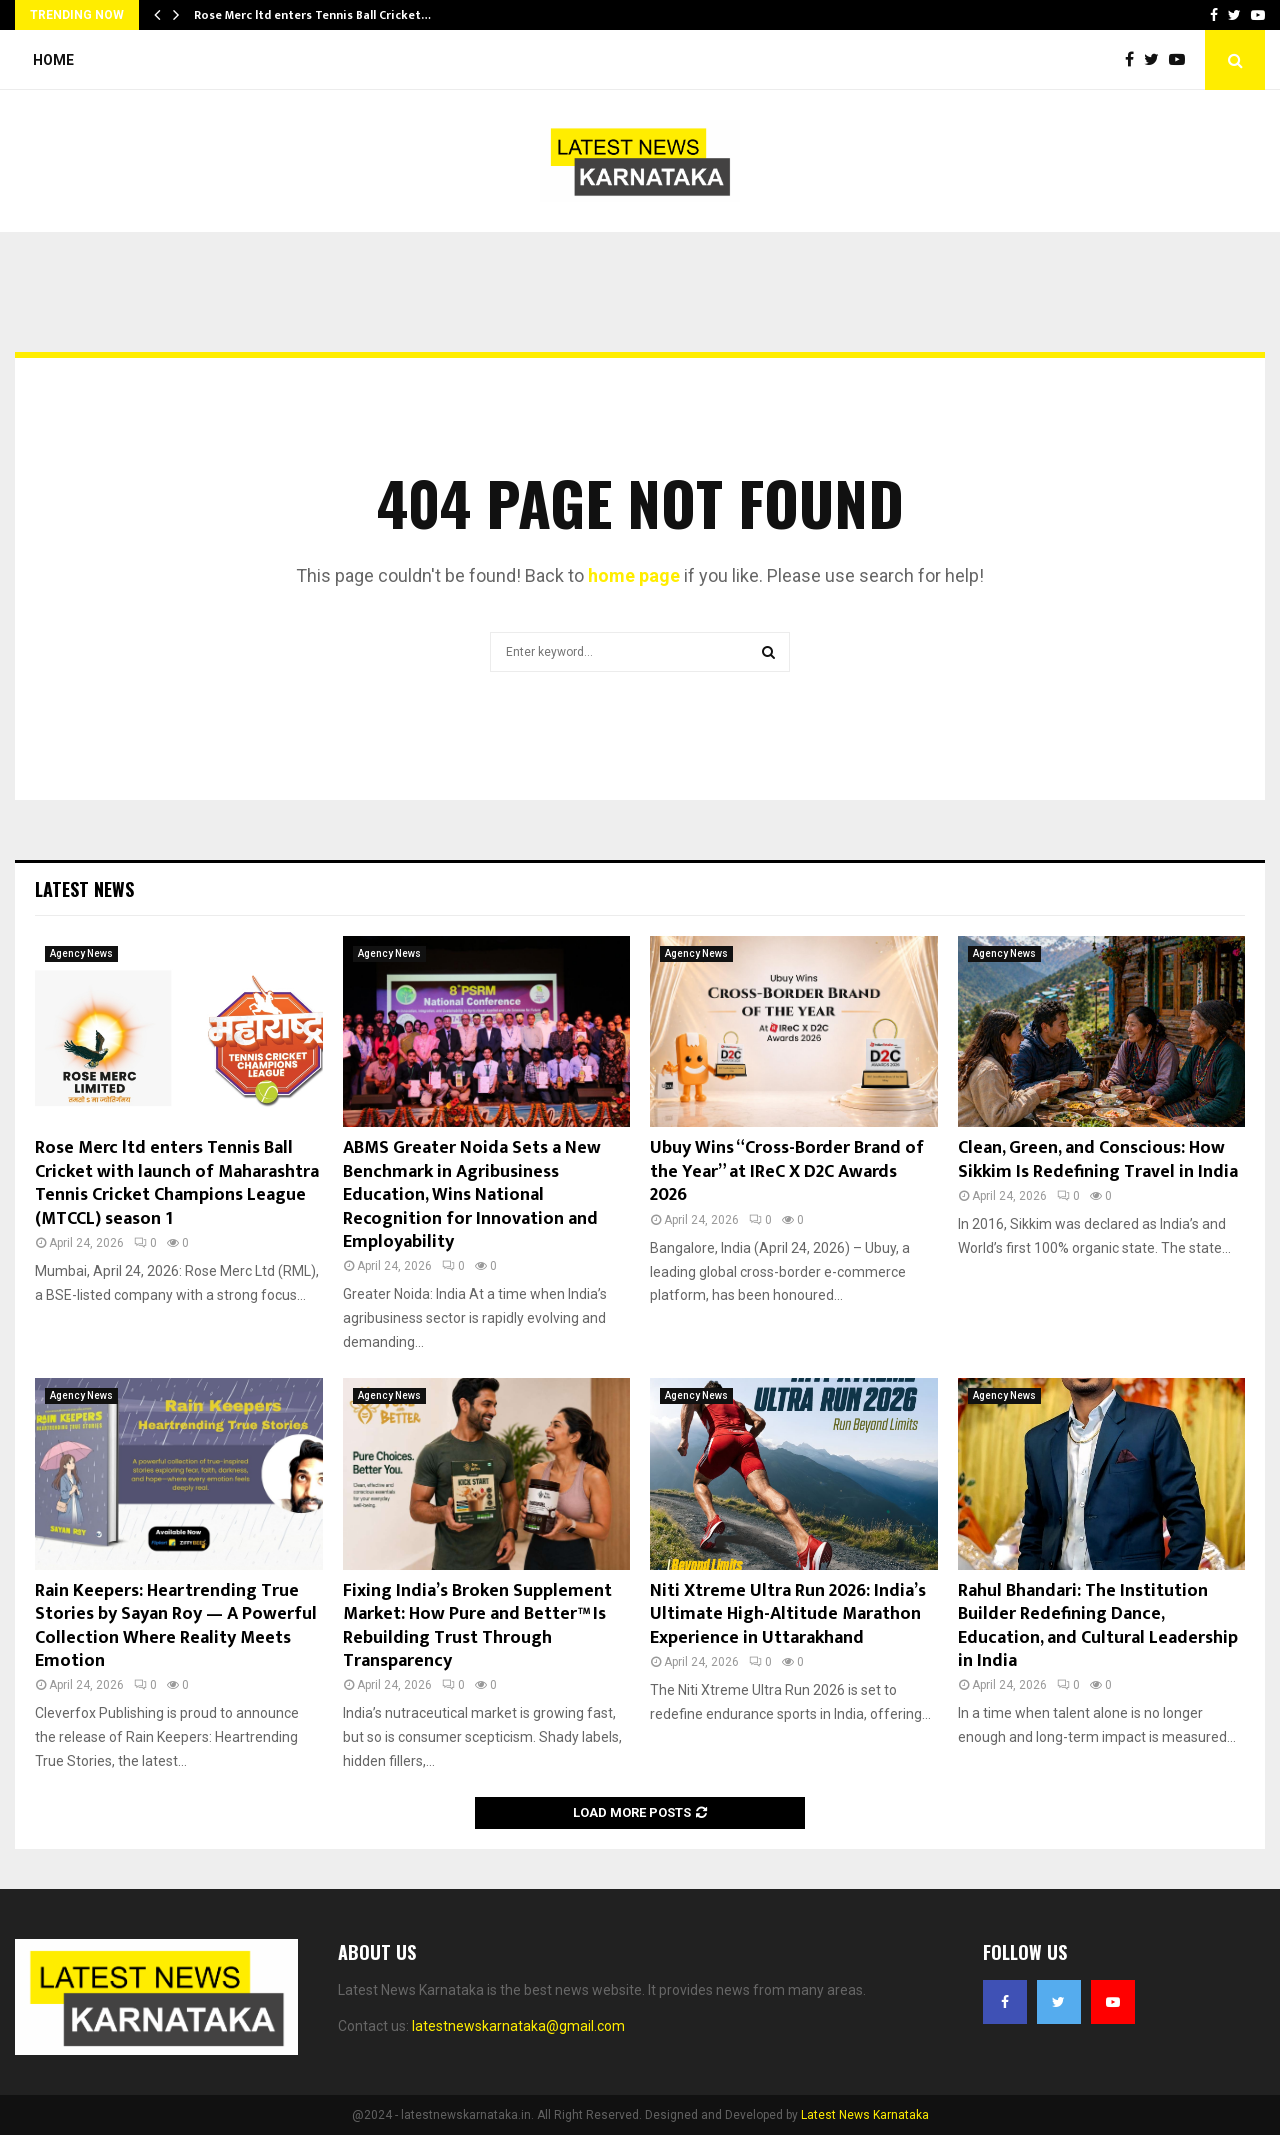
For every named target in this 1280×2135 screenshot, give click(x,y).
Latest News (84, 889)
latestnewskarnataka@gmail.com (518, 2026)
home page (634, 575)
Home (53, 60)
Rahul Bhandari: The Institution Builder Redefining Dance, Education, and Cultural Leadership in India (1098, 1626)
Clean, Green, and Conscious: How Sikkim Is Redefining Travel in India (1098, 1159)
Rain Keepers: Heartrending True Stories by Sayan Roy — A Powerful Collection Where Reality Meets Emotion (176, 1626)
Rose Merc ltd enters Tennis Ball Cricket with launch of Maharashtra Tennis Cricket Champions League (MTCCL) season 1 (177, 1183)
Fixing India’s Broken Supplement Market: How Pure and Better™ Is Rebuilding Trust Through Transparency (477, 1626)
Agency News (81, 953)
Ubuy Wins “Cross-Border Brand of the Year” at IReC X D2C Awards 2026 (787, 1171)
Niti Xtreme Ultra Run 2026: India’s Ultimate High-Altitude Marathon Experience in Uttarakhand (788, 1614)
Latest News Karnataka (865, 2115)
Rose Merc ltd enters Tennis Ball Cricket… (312, 15)
